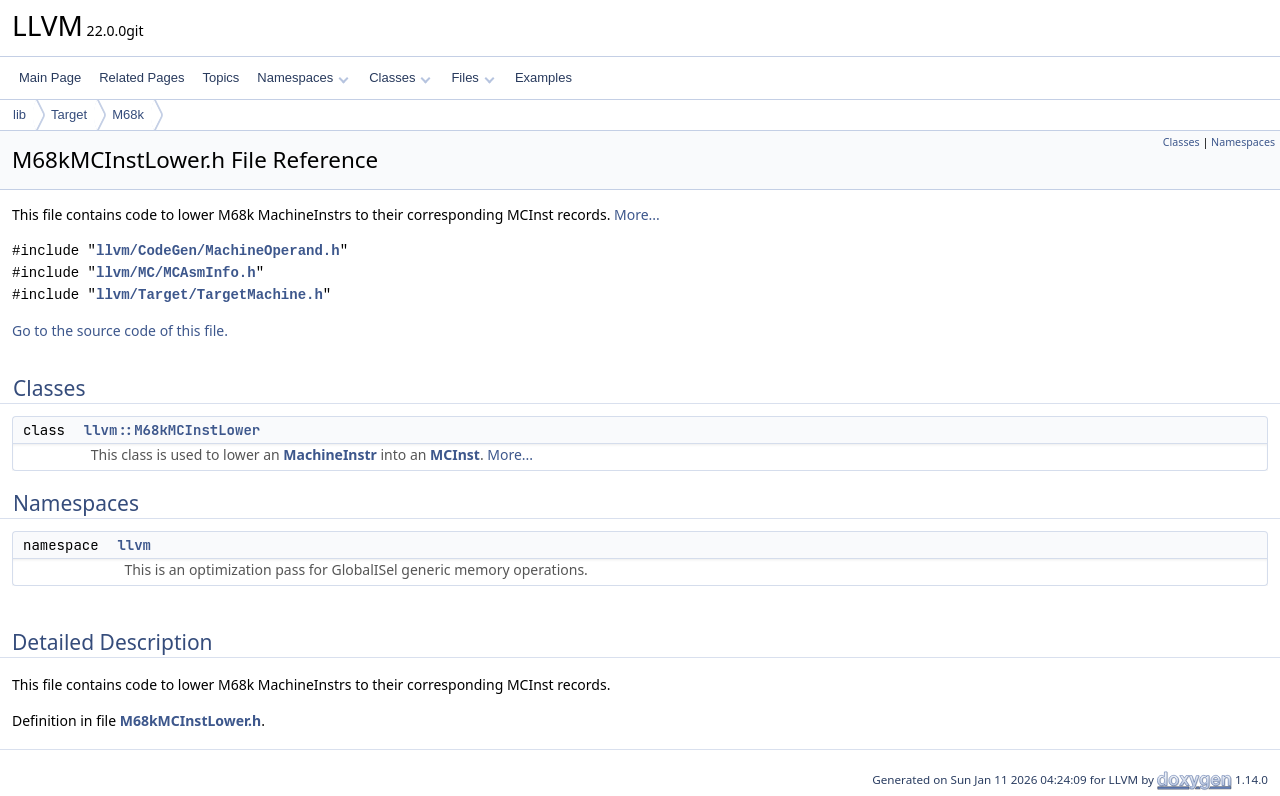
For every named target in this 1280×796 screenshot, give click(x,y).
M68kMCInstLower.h (190, 720)
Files (472, 77)
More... (637, 214)
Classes (400, 77)
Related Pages (141, 77)
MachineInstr (329, 454)
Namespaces (302, 77)
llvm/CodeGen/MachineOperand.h (218, 250)
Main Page (50, 77)
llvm (134, 545)
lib (19, 114)
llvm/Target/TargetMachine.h (209, 294)
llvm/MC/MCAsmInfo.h (176, 272)
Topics (220, 77)
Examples (543, 77)
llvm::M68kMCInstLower (172, 430)
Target (69, 114)
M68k (128, 114)
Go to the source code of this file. (120, 330)
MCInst (455, 454)
